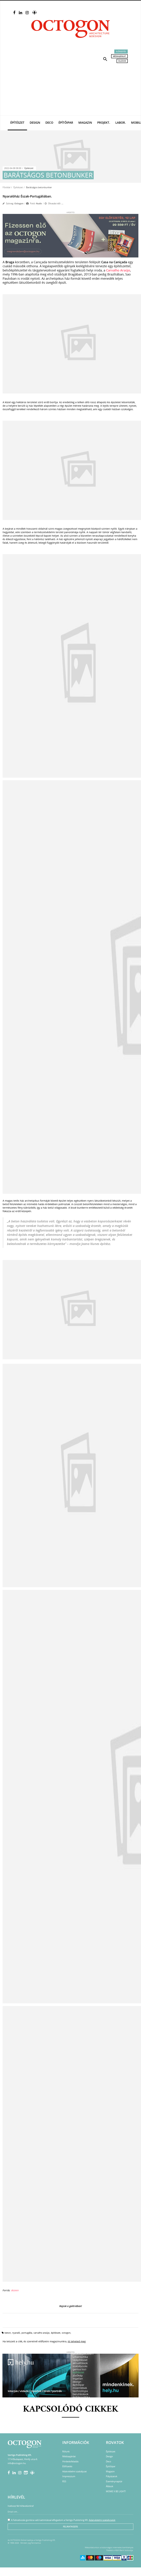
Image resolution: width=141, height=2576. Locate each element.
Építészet (17, 123)
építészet (55, 2332)
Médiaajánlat (119, 56)
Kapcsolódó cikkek (70, 2409)
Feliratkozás (70, 2526)
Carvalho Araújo (42, 2332)
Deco (49, 123)
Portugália (26, 2332)
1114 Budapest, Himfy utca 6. (23, 2459)
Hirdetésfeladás (70, 2461)
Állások (122, 61)
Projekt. (103, 123)
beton (8, 2332)
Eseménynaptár (114, 2481)
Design (35, 123)
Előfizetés (121, 51)
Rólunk (66, 2451)
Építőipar (65, 123)
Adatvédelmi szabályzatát (102, 2520)
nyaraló (16, 2332)
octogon (66, 2332)
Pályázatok (111, 2476)
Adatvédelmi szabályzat (74, 2471)
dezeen (15, 2290)
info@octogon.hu (17, 2463)
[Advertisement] (70, 89)
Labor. (120, 123)
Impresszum (68, 2476)
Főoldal (6, 187)
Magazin (85, 123)
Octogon (18, 203)
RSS (64, 2481)
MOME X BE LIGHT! (116, 2491)
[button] (105, 59)
